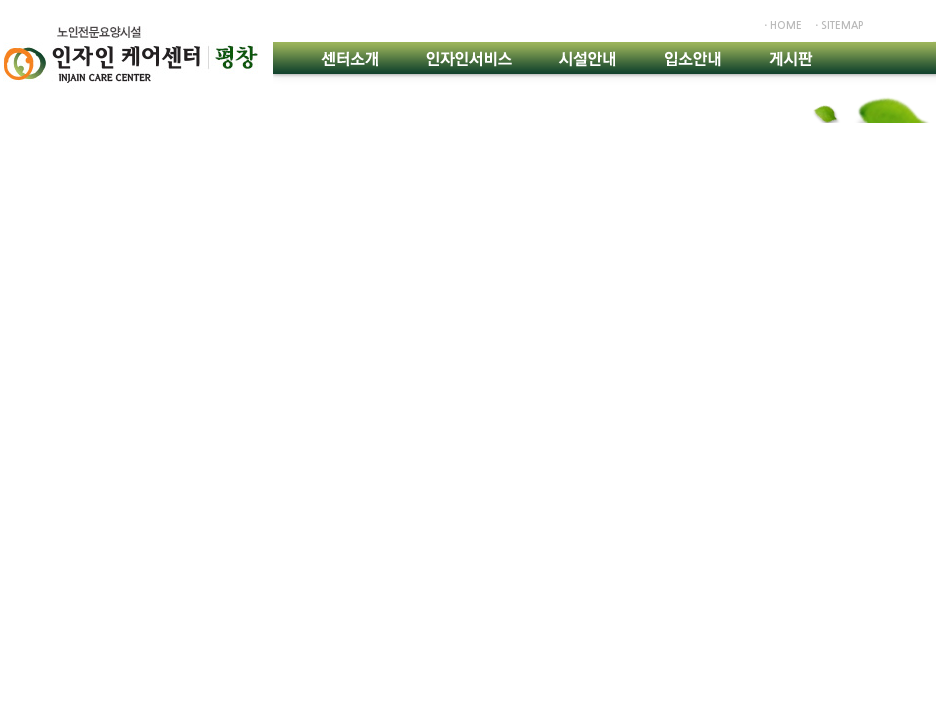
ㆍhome (781, 25)
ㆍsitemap (837, 25)
